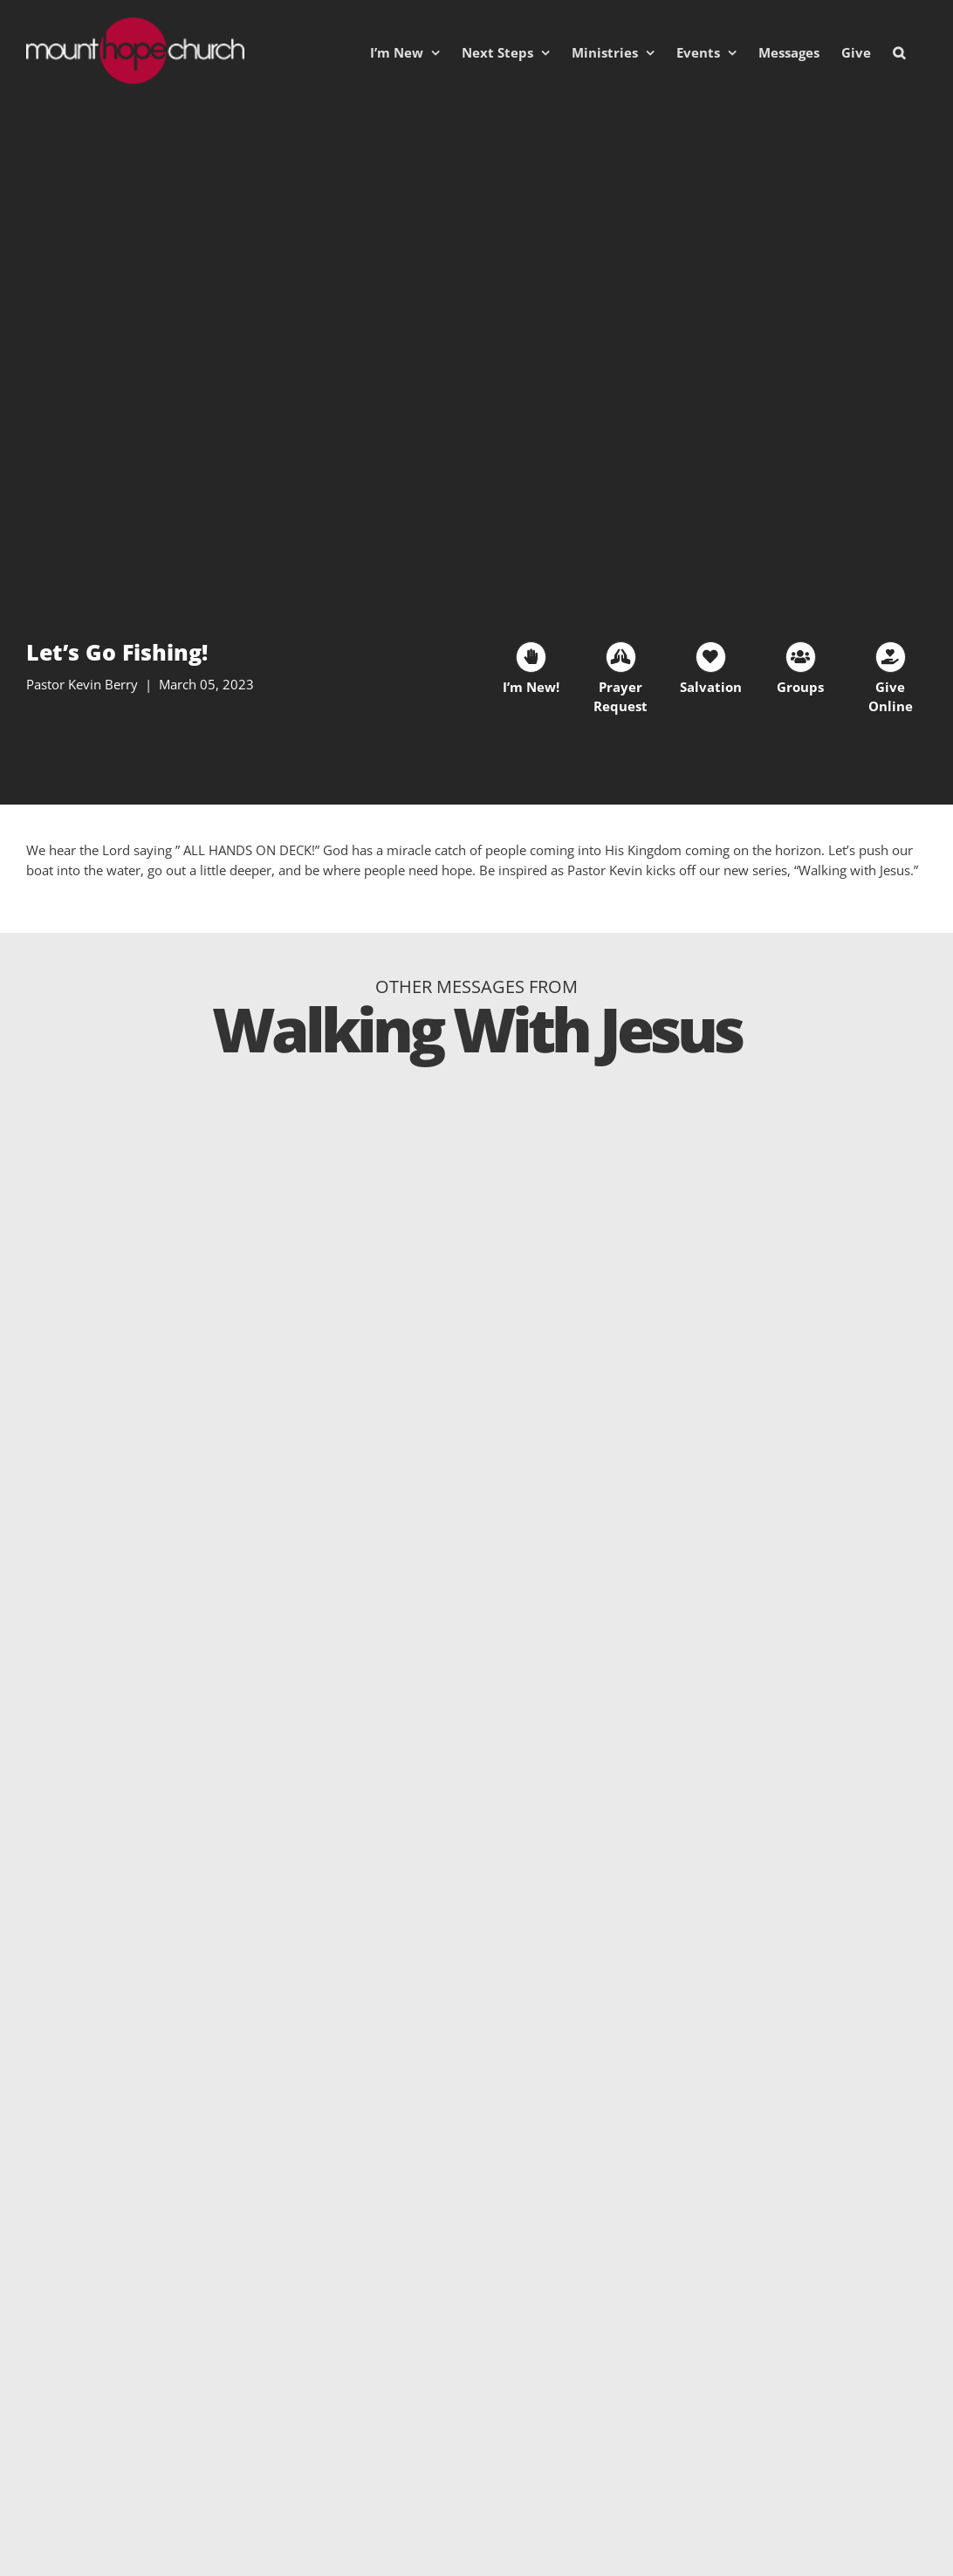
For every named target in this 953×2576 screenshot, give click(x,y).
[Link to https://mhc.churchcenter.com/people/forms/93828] (621, 656)
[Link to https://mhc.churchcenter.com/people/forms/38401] (531, 656)
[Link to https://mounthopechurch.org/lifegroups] (800, 656)
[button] (899, 52)
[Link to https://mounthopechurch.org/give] (890, 656)
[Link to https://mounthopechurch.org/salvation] (711, 656)
